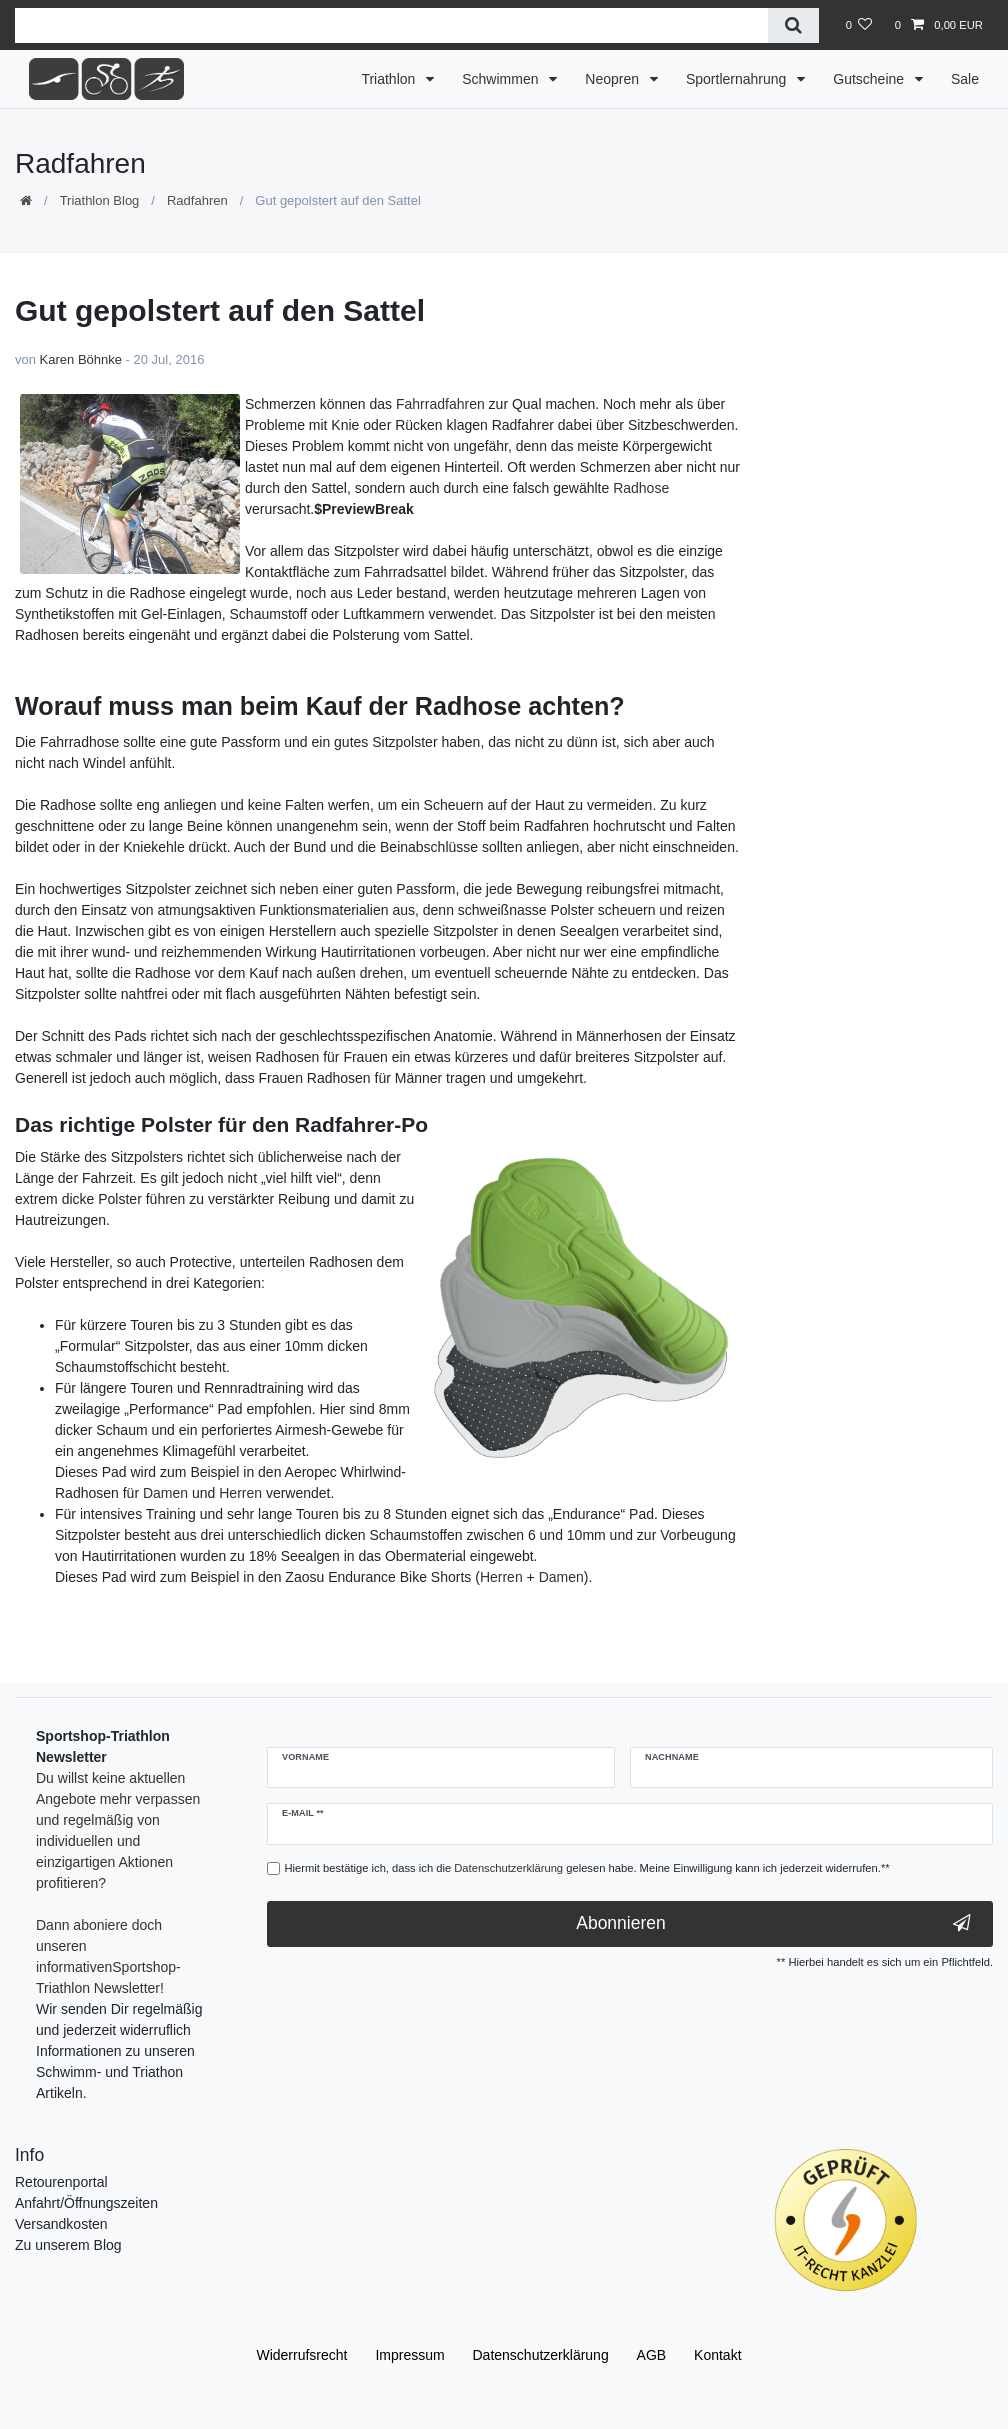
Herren (240, 1493)
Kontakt (717, 2355)
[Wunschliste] (858, 25)
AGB (652, 2355)
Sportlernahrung (738, 79)
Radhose (641, 488)
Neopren (614, 79)
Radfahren (197, 200)
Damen (165, 1493)
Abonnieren (773, 1923)
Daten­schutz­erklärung (541, 2355)
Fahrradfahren (440, 404)
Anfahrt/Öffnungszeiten (86, 2203)
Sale (965, 79)
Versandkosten (61, 2224)
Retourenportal (61, 2182)
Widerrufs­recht (301, 2355)
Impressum (409, 2355)
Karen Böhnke (81, 359)
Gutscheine (870, 79)
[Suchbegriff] (391, 25)
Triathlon (390, 79)
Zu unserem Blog (68, 2245)
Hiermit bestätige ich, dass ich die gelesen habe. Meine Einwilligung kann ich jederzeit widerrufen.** (587, 1868)
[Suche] (793, 25)
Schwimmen (502, 79)
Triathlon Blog (100, 200)
